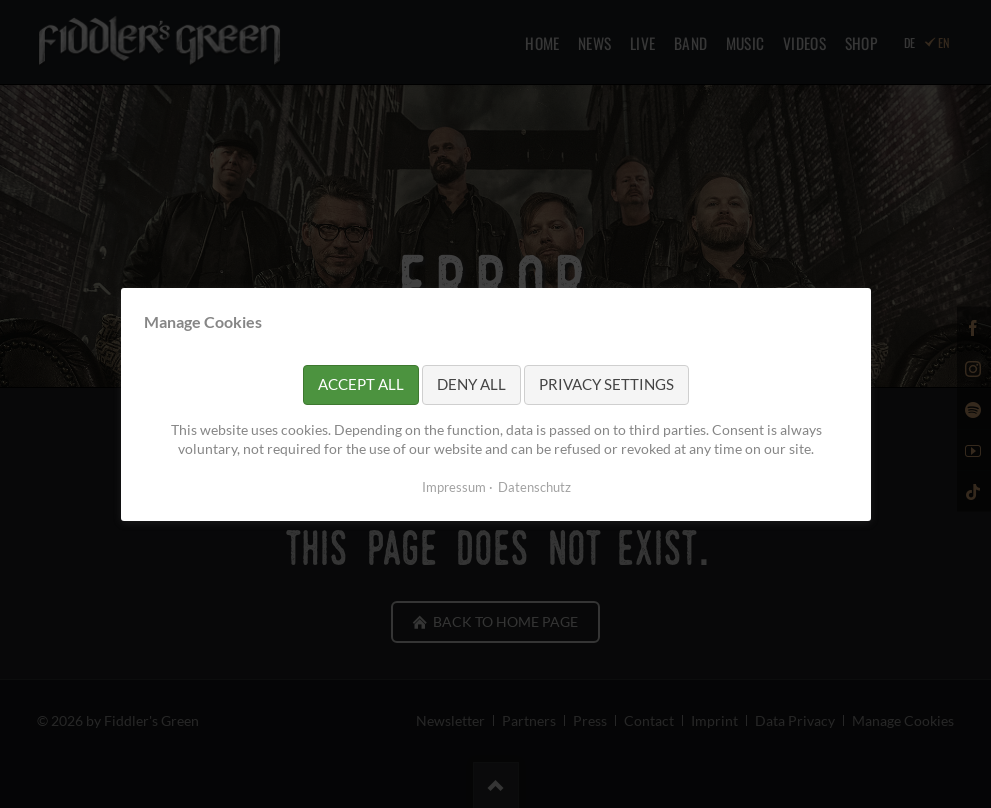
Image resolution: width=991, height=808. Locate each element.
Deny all (471, 384)
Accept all (361, 384)
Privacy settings (606, 384)
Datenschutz (533, 486)
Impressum (453, 486)
